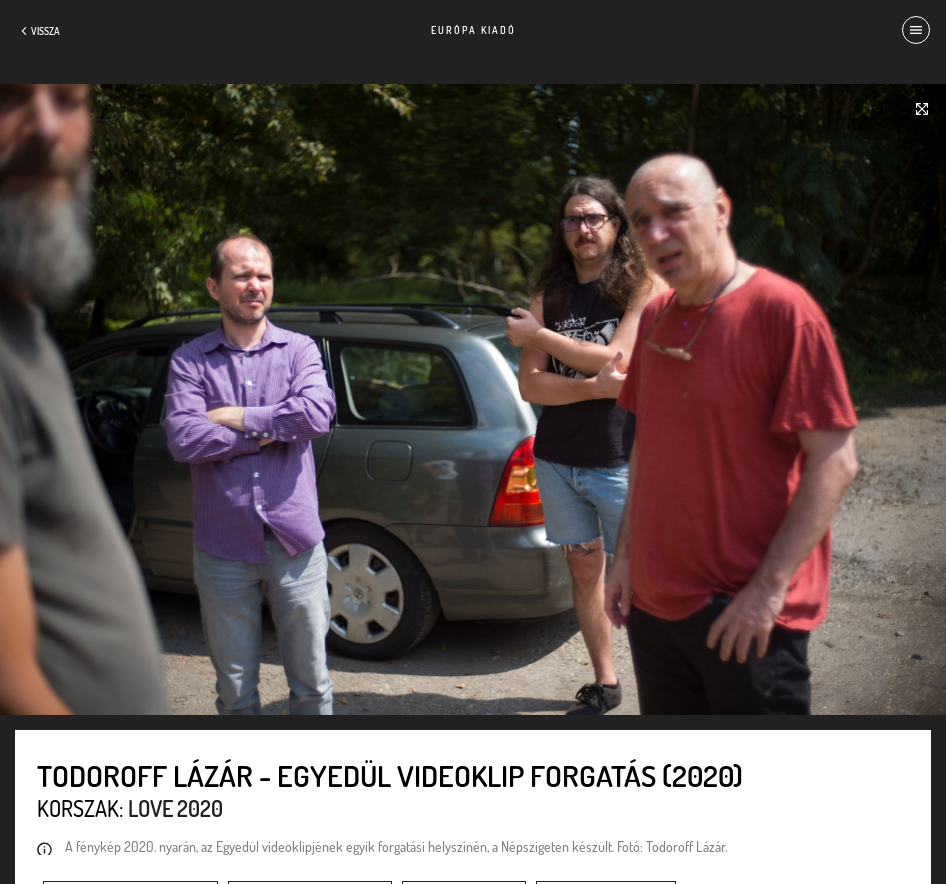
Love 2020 (175, 808)
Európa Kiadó (473, 30)
